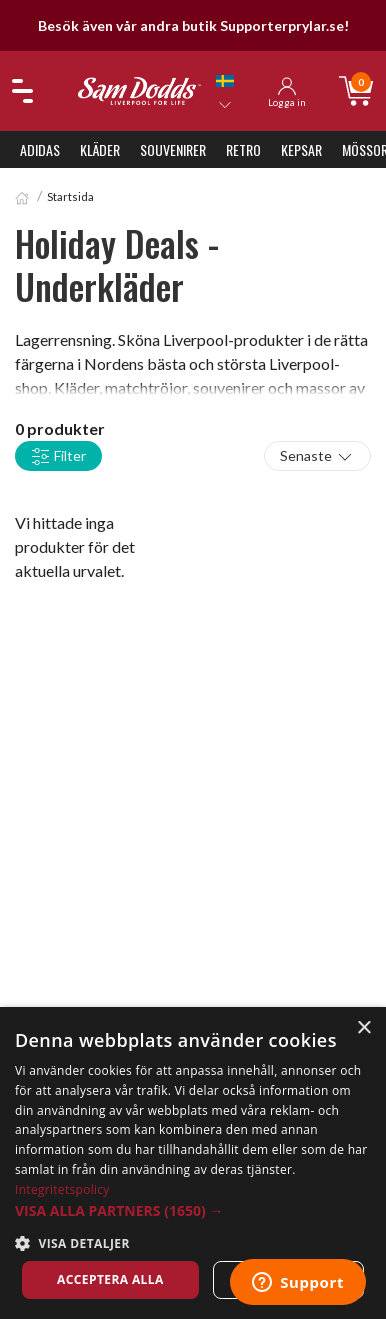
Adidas (40, 149)
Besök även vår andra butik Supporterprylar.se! (193, 25)
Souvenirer (173, 149)
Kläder (100, 149)
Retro (243, 149)
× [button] (363, 1028)
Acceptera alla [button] (110, 1279)
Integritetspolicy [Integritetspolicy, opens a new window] (62, 1189)
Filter (58, 457)
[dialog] (193, 1163)
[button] (193, 1210)
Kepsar (301, 149)
